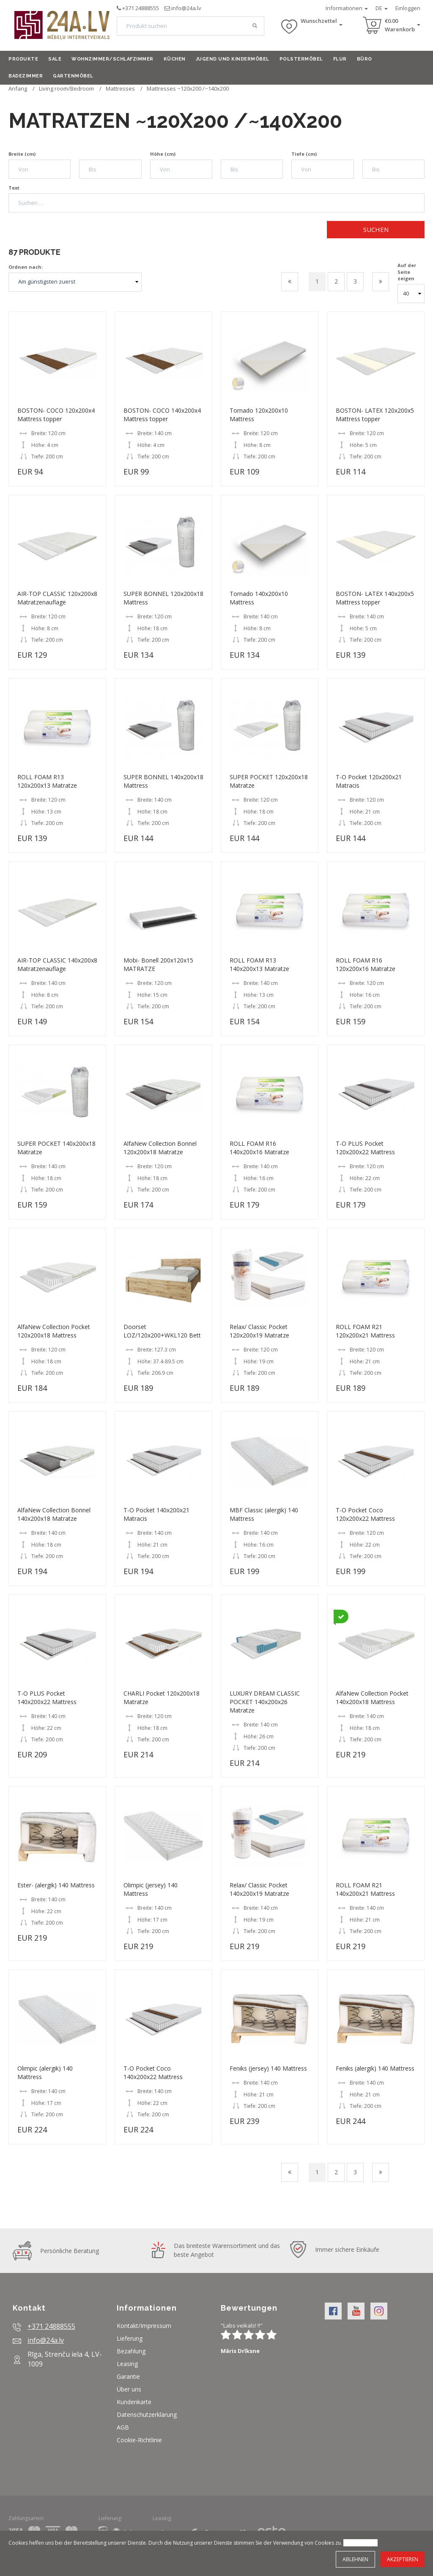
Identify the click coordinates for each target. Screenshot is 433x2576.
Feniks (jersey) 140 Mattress (268, 2068)
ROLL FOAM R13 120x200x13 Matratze (47, 781)
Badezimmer (25, 76)
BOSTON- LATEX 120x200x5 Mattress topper (375, 414)
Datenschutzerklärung (147, 2415)
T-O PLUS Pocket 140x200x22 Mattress (47, 1697)
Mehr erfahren (360, 2542)
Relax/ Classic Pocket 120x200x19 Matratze (259, 1331)
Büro (364, 59)
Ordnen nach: (25, 267)
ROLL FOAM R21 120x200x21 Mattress (365, 1331)
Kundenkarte (134, 2402)
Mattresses (120, 88)
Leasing (127, 2364)
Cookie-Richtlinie (139, 2440)
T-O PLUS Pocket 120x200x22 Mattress (365, 1147)
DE (381, 8)
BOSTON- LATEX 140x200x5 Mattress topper (375, 598)
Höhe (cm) (162, 154)
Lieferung (130, 2338)
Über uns (129, 2389)
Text (13, 188)
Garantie (128, 2376)
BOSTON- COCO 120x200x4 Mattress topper (56, 414)
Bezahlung (131, 2351)
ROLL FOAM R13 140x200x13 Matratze (259, 964)
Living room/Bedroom (66, 88)
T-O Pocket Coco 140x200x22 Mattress (153, 2072)
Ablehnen (355, 2559)
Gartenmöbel (73, 76)
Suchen (376, 229)
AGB (123, 2427)
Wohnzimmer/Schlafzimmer (112, 59)
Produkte (23, 59)
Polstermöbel (301, 59)
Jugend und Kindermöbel (232, 59)
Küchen (175, 59)
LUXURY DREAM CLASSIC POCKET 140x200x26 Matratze (265, 1701)
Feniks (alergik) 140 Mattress (375, 2068)
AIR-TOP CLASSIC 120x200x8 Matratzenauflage (57, 598)
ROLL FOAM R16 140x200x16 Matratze (259, 1147)
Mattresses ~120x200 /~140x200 (188, 88)
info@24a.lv (186, 8)
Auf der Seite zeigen (406, 271)
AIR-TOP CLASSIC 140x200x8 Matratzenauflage (57, 964)
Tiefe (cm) (304, 154)
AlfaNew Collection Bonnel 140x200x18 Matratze (53, 1514)
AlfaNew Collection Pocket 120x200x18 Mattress (53, 1331)
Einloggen (407, 8)
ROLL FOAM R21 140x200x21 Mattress (365, 1889)
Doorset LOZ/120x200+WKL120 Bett (162, 1331)
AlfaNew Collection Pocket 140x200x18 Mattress (372, 1697)
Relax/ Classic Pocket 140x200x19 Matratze (259, 1889)
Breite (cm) (22, 154)
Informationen (347, 8)
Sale (54, 59)
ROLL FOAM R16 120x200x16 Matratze (365, 964)
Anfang (17, 88)
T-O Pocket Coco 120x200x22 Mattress (365, 1514)
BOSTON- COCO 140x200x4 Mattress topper (162, 414)
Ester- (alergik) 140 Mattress (56, 1885)
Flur (340, 59)
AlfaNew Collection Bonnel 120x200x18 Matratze (160, 1147)
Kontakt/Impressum (144, 2326)
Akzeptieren (402, 2559)
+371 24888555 (140, 8)
